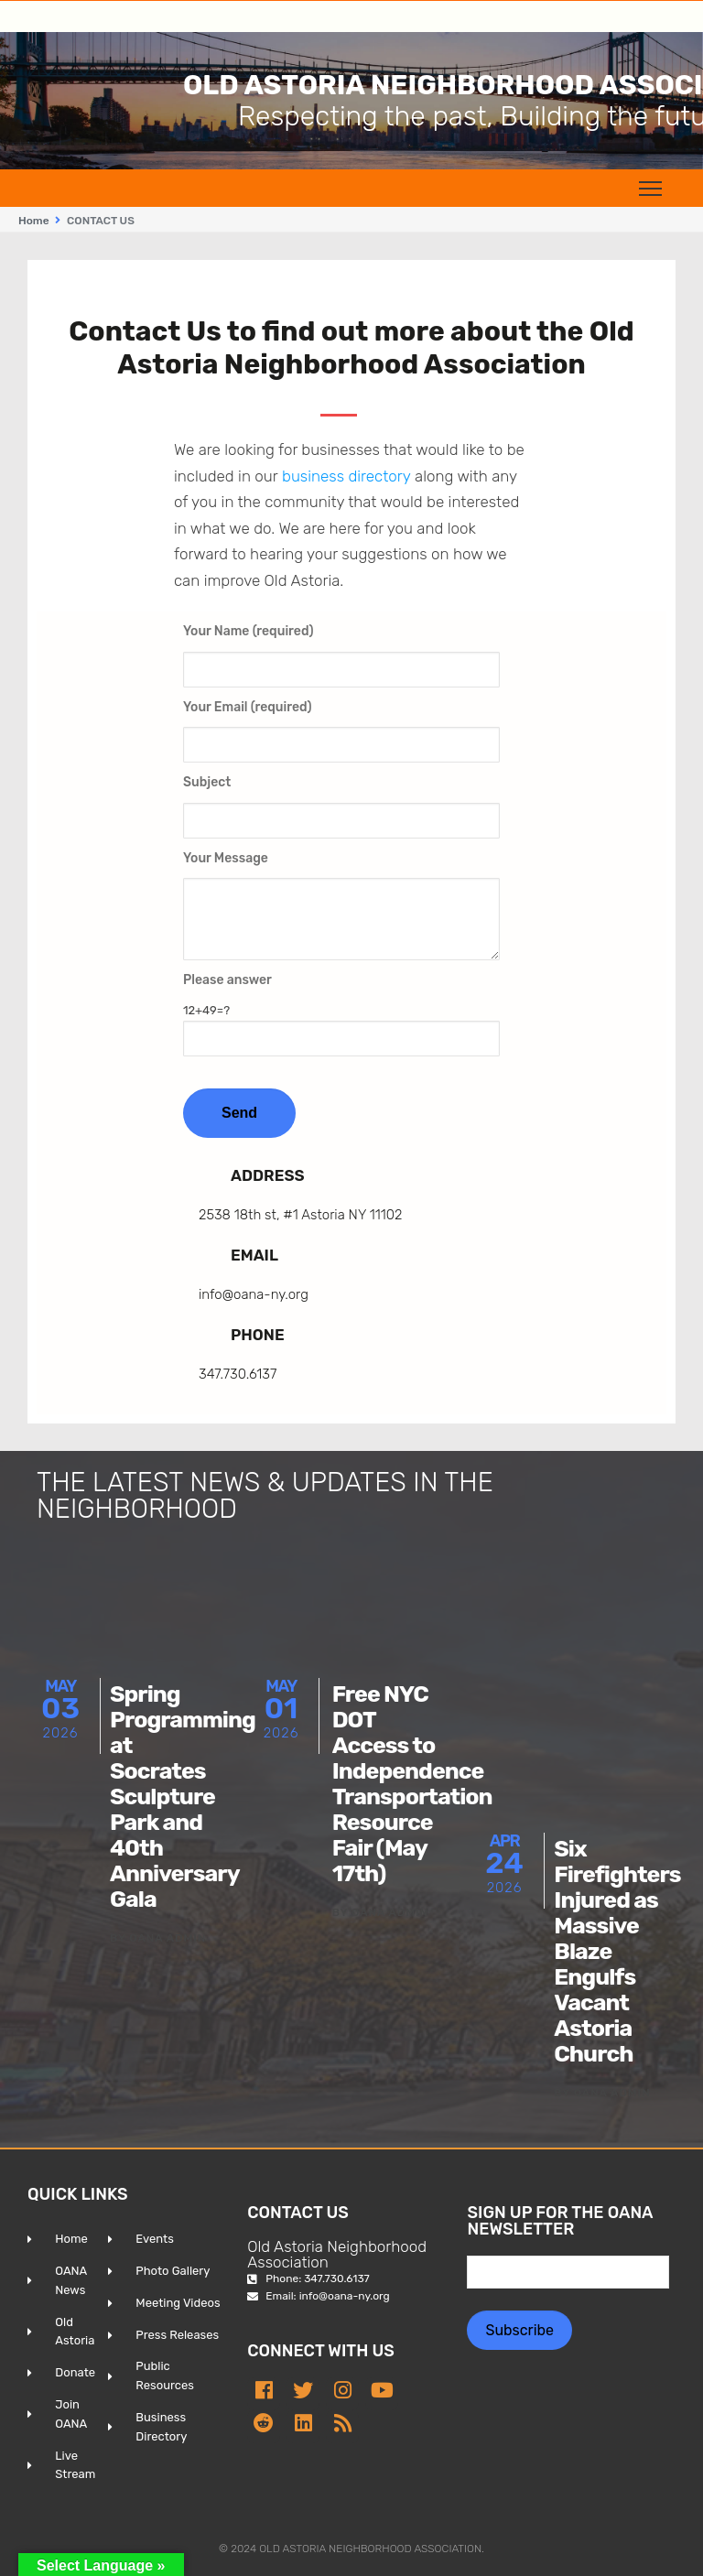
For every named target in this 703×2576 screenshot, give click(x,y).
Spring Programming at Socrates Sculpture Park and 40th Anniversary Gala (182, 1796)
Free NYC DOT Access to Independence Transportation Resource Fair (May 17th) (412, 1784)
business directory (346, 476)
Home (33, 220)
